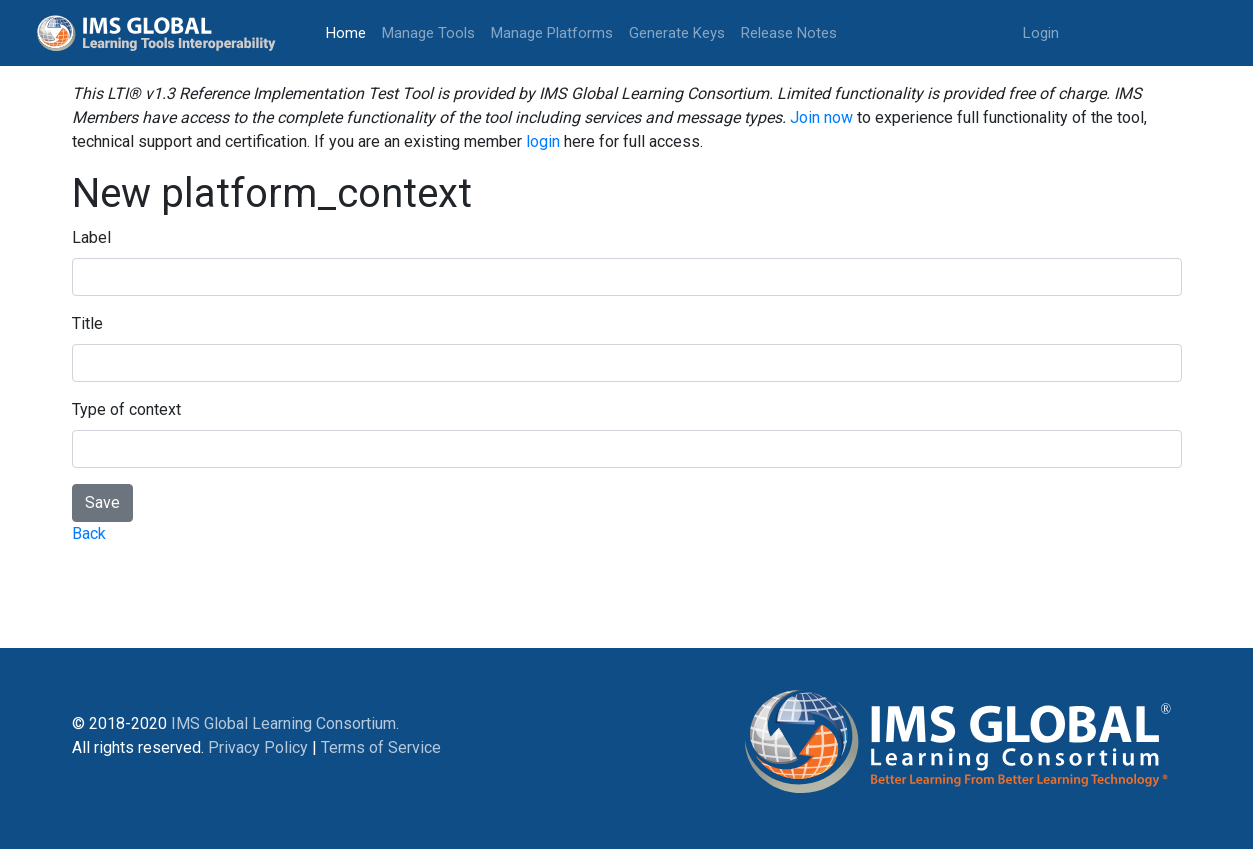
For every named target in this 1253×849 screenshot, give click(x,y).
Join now (821, 117)
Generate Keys (677, 33)
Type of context (126, 409)
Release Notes (789, 33)
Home (350, 31)
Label (91, 237)
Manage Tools (428, 33)
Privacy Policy (258, 747)
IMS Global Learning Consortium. (285, 723)
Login (1041, 33)
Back (89, 533)
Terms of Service (381, 747)
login (543, 141)
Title (87, 323)
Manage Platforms (552, 33)
